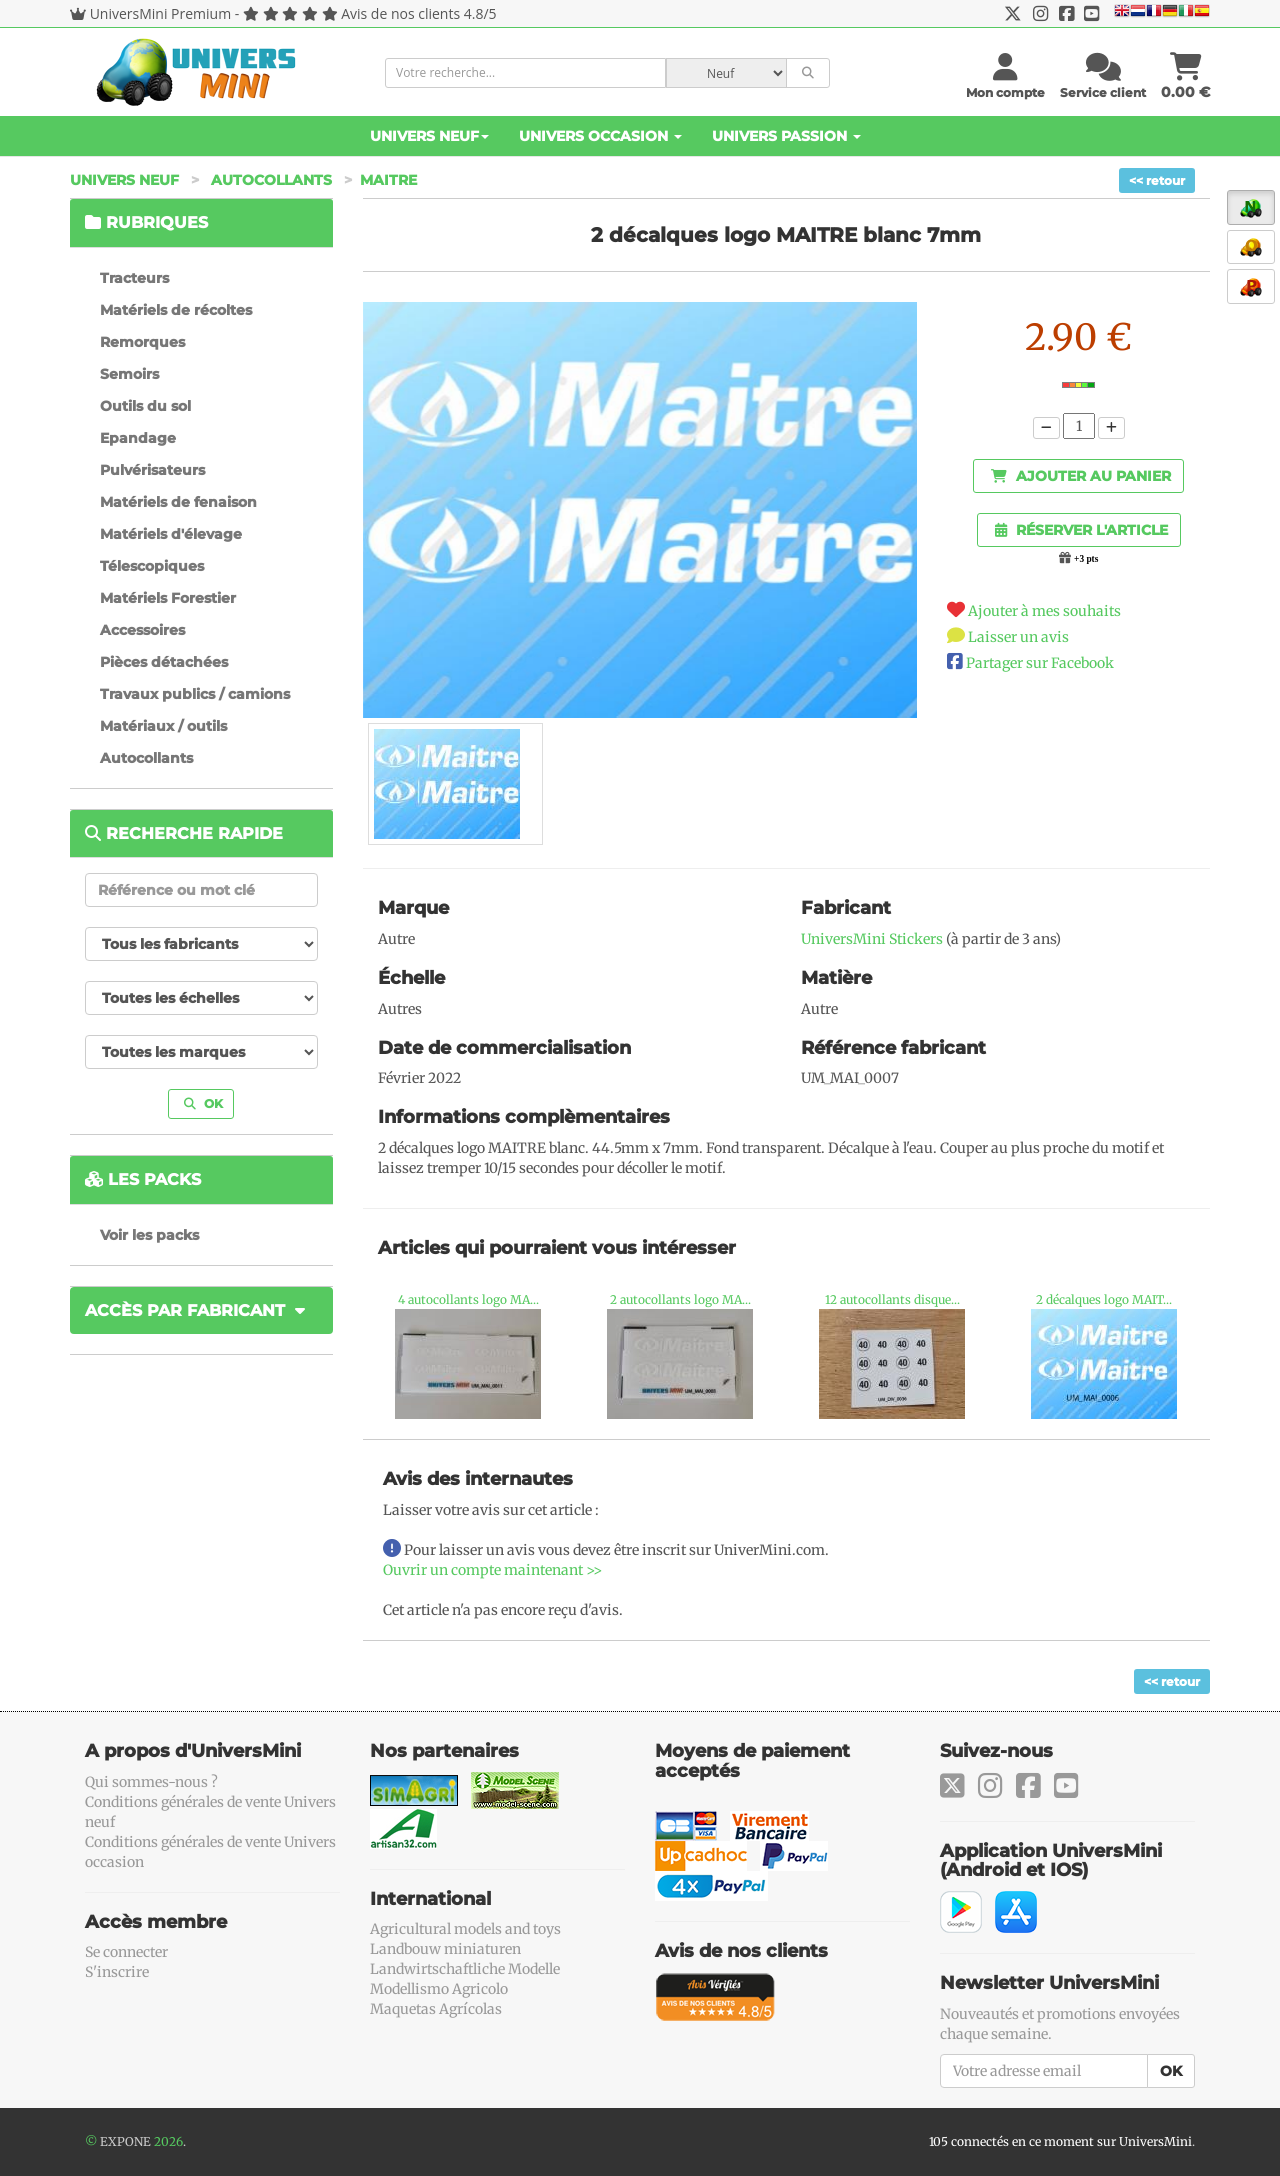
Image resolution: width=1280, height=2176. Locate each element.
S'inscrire (117, 1972)
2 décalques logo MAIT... (1104, 1299)
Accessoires (142, 630)
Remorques (142, 342)
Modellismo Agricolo (439, 1989)
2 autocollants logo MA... (680, 1299)
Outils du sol (145, 406)
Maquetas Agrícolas (436, 2009)
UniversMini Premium (161, 13)
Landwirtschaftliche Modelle (465, 1969)
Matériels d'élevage (171, 534)
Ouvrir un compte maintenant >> (492, 1570)
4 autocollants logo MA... (468, 1299)
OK (203, 1103)
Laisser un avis (1018, 637)
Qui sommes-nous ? (151, 1782)
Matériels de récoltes (176, 310)
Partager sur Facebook (1040, 663)
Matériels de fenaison (178, 502)
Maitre (388, 180)
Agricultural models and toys (465, 1929)
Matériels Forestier (168, 598)
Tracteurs (134, 278)
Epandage (138, 438)
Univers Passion (786, 136)
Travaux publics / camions (195, 694)
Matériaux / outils (163, 726)
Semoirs (129, 374)
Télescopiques (152, 566)
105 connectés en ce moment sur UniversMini (1060, 2141)
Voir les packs (149, 1235)
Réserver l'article (1081, 530)
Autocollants (271, 180)
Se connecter (126, 1952)
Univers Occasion (600, 136)
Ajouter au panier (1081, 476)
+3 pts (1086, 559)
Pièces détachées (164, 662)
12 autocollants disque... (892, 1299)
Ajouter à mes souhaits (1044, 611)
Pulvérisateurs (152, 470)
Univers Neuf (429, 136)
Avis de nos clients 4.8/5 (418, 13)
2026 (168, 2141)
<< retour (1157, 180)
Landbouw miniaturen (445, 1949)
